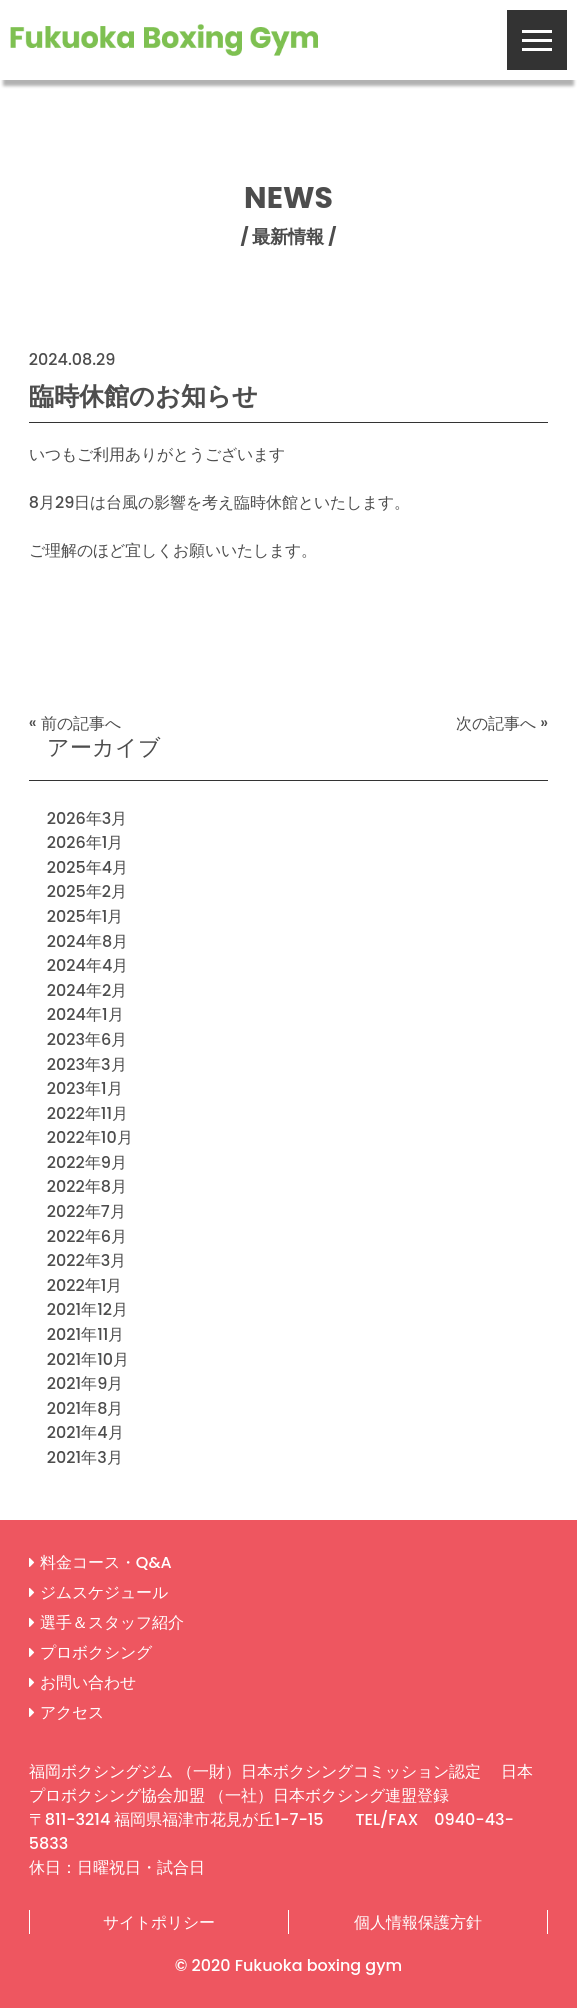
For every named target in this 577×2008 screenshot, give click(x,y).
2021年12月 (87, 1309)
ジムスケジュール (104, 1592)
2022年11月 (87, 1112)
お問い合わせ (88, 1682)
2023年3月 (87, 1063)
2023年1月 (85, 1088)
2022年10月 (90, 1137)
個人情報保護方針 (418, 1921)
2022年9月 (87, 1161)
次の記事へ (496, 722)
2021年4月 (85, 1432)
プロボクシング (96, 1652)
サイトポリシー (159, 1921)
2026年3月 (87, 817)
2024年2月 (87, 989)
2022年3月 (86, 1260)
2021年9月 (85, 1383)
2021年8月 (85, 1407)
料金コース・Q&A (106, 1562)
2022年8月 (87, 1186)
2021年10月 (88, 1358)
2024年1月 (85, 1014)
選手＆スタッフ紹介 (112, 1622)
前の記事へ (81, 722)
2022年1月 (85, 1284)
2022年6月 (87, 1235)
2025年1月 (85, 916)
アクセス (72, 1712)
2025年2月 (87, 891)
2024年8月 (87, 940)
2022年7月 (86, 1211)
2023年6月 (87, 1039)
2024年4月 (87, 965)
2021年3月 (85, 1457)
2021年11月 (86, 1334)
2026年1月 (85, 842)
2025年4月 (87, 866)
